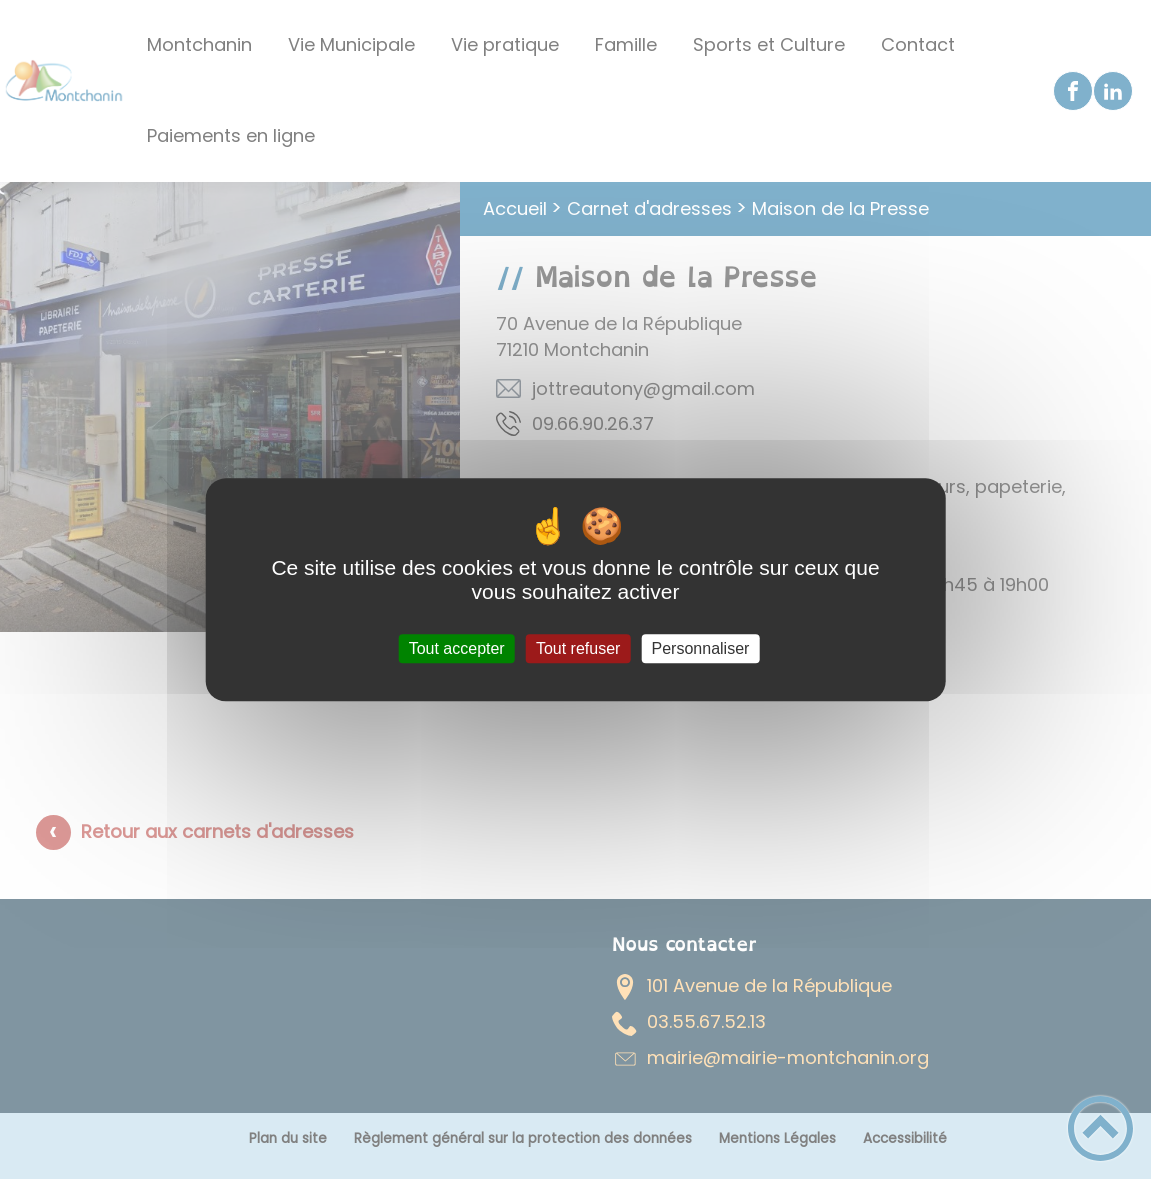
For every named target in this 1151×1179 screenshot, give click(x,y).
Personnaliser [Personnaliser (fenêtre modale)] (701, 648)
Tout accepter (457, 648)
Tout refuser (578, 648)
